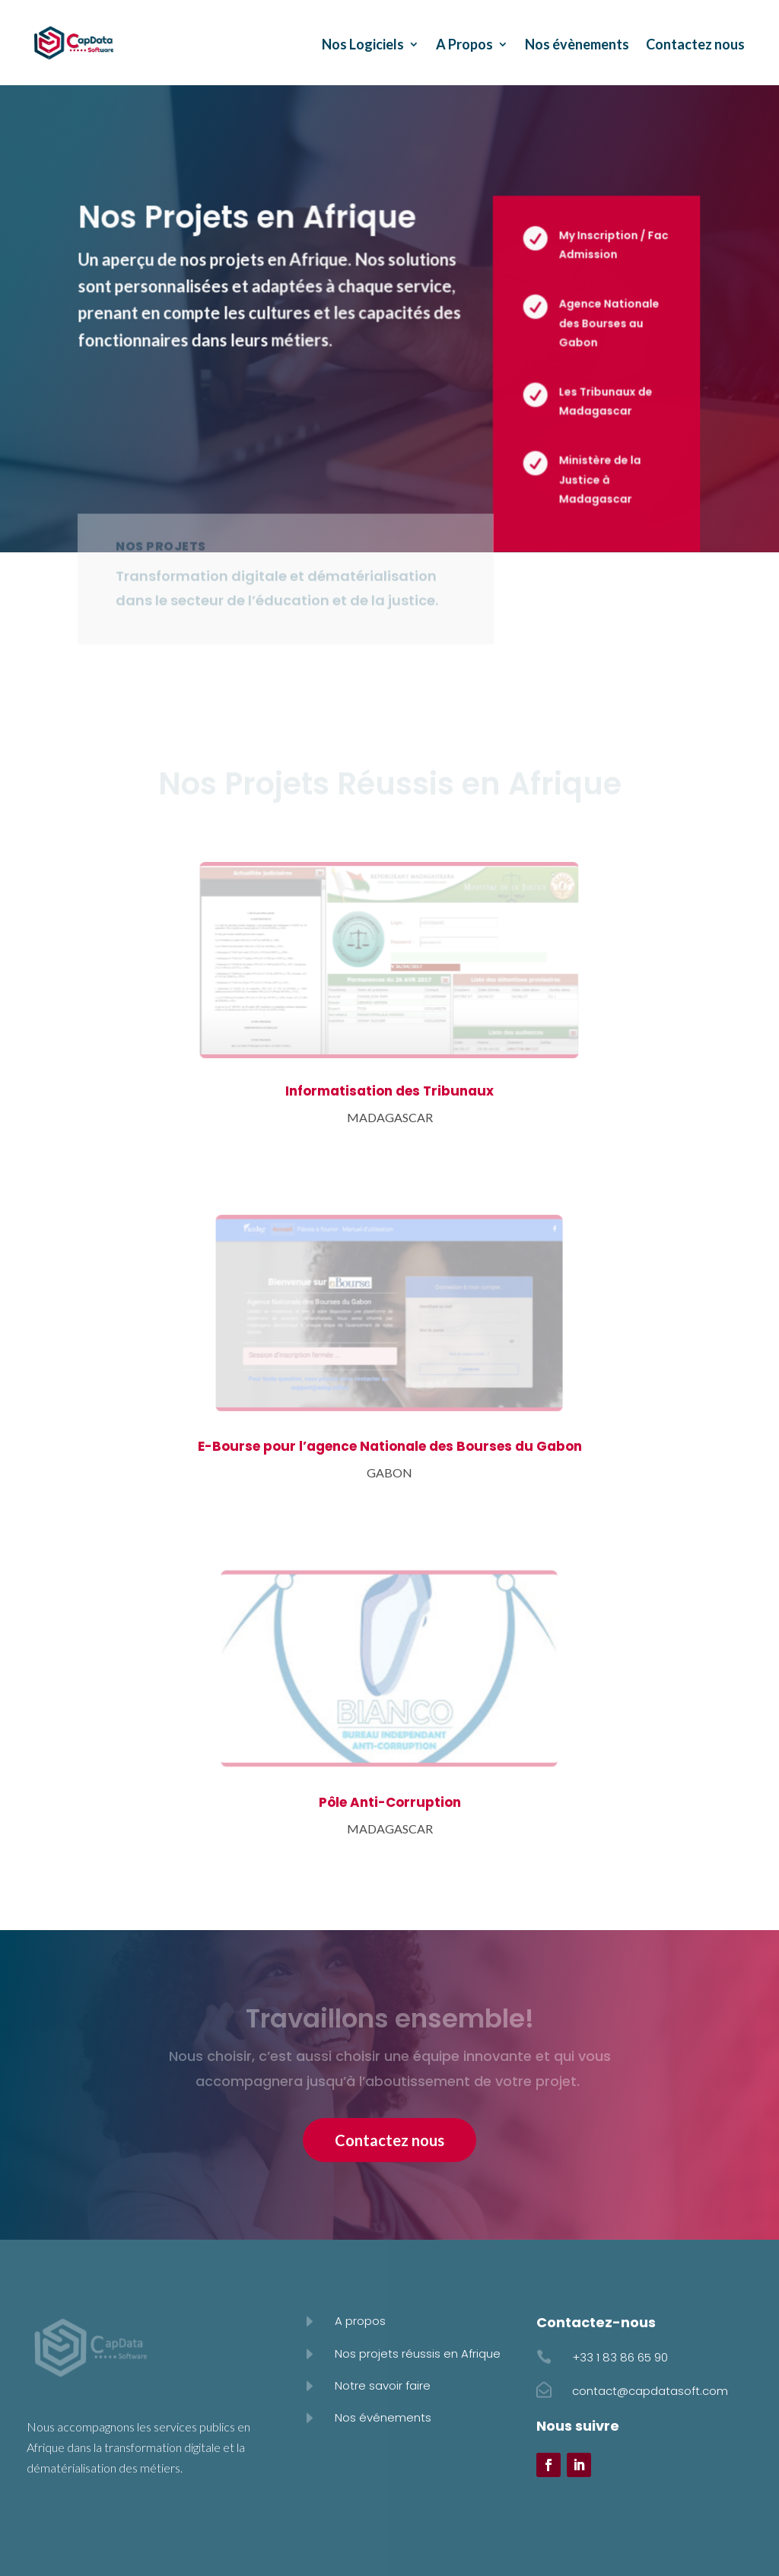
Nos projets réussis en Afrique (418, 2353)
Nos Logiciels (363, 44)
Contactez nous (695, 44)
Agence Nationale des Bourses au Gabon (607, 323)
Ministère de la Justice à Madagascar (598, 478)
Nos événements (383, 2417)
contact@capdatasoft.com (650, 2391)
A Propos (464, 44)
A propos (360, 2321)
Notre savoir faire (383, 2385)
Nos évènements (577, 44)
